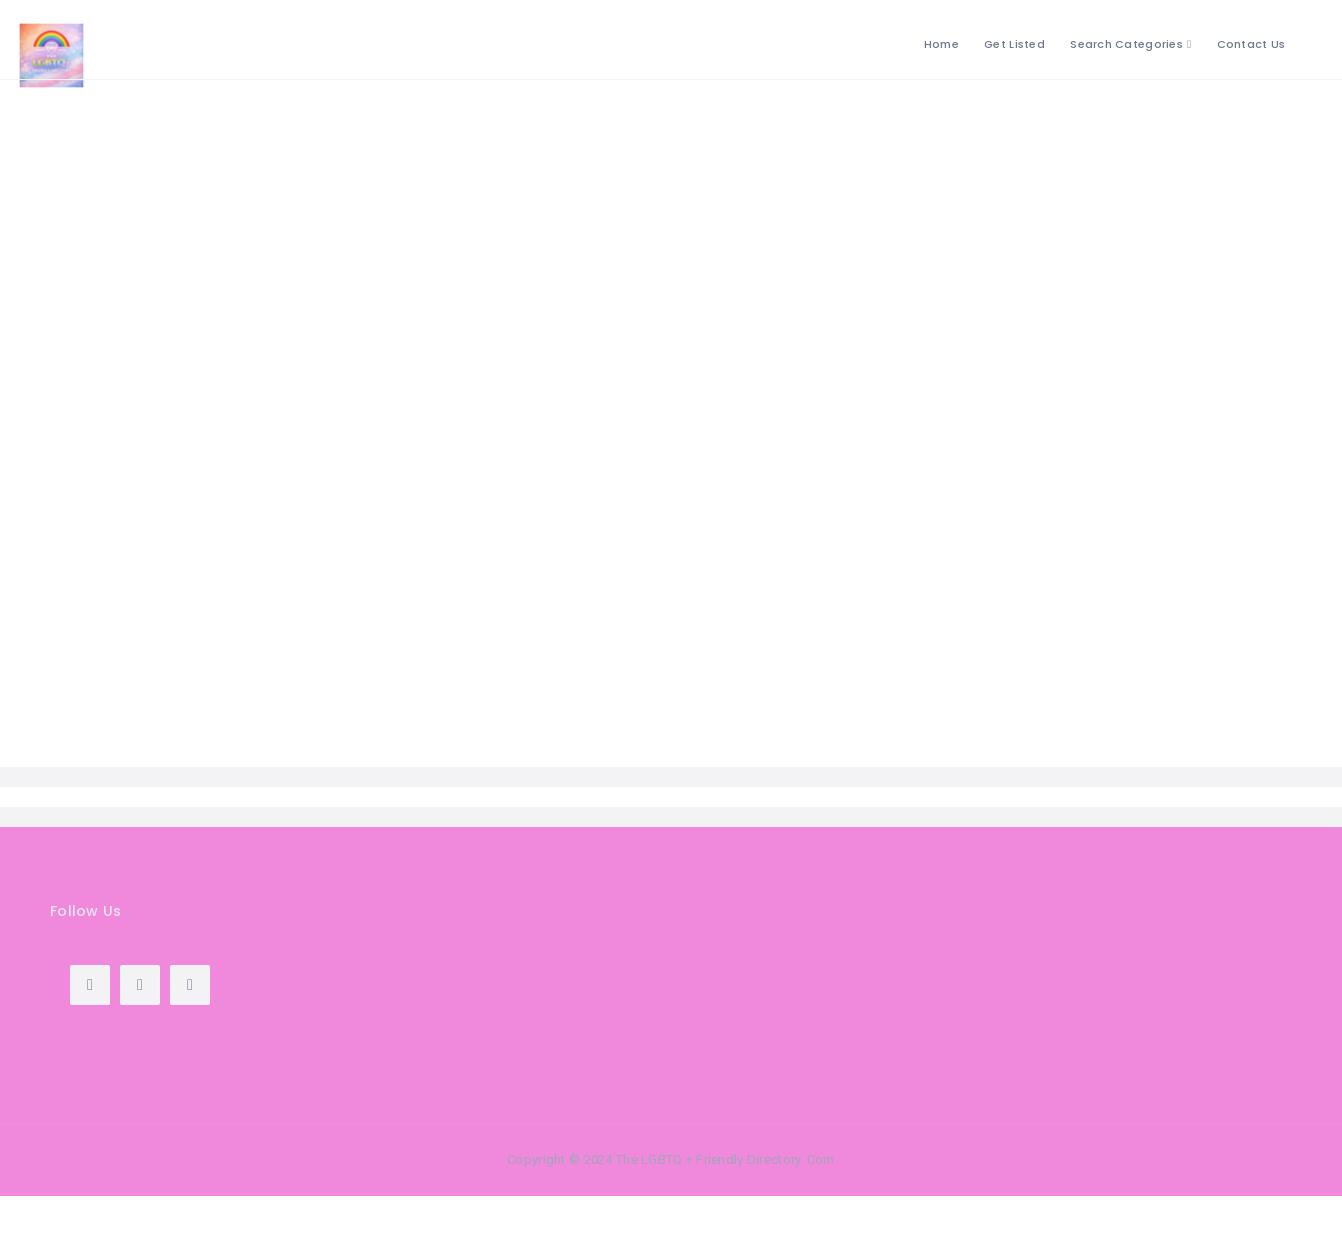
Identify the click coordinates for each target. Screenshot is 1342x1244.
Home (941, 44)
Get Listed (1014, 44)
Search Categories (1126, 44)
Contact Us (1251, 44)
